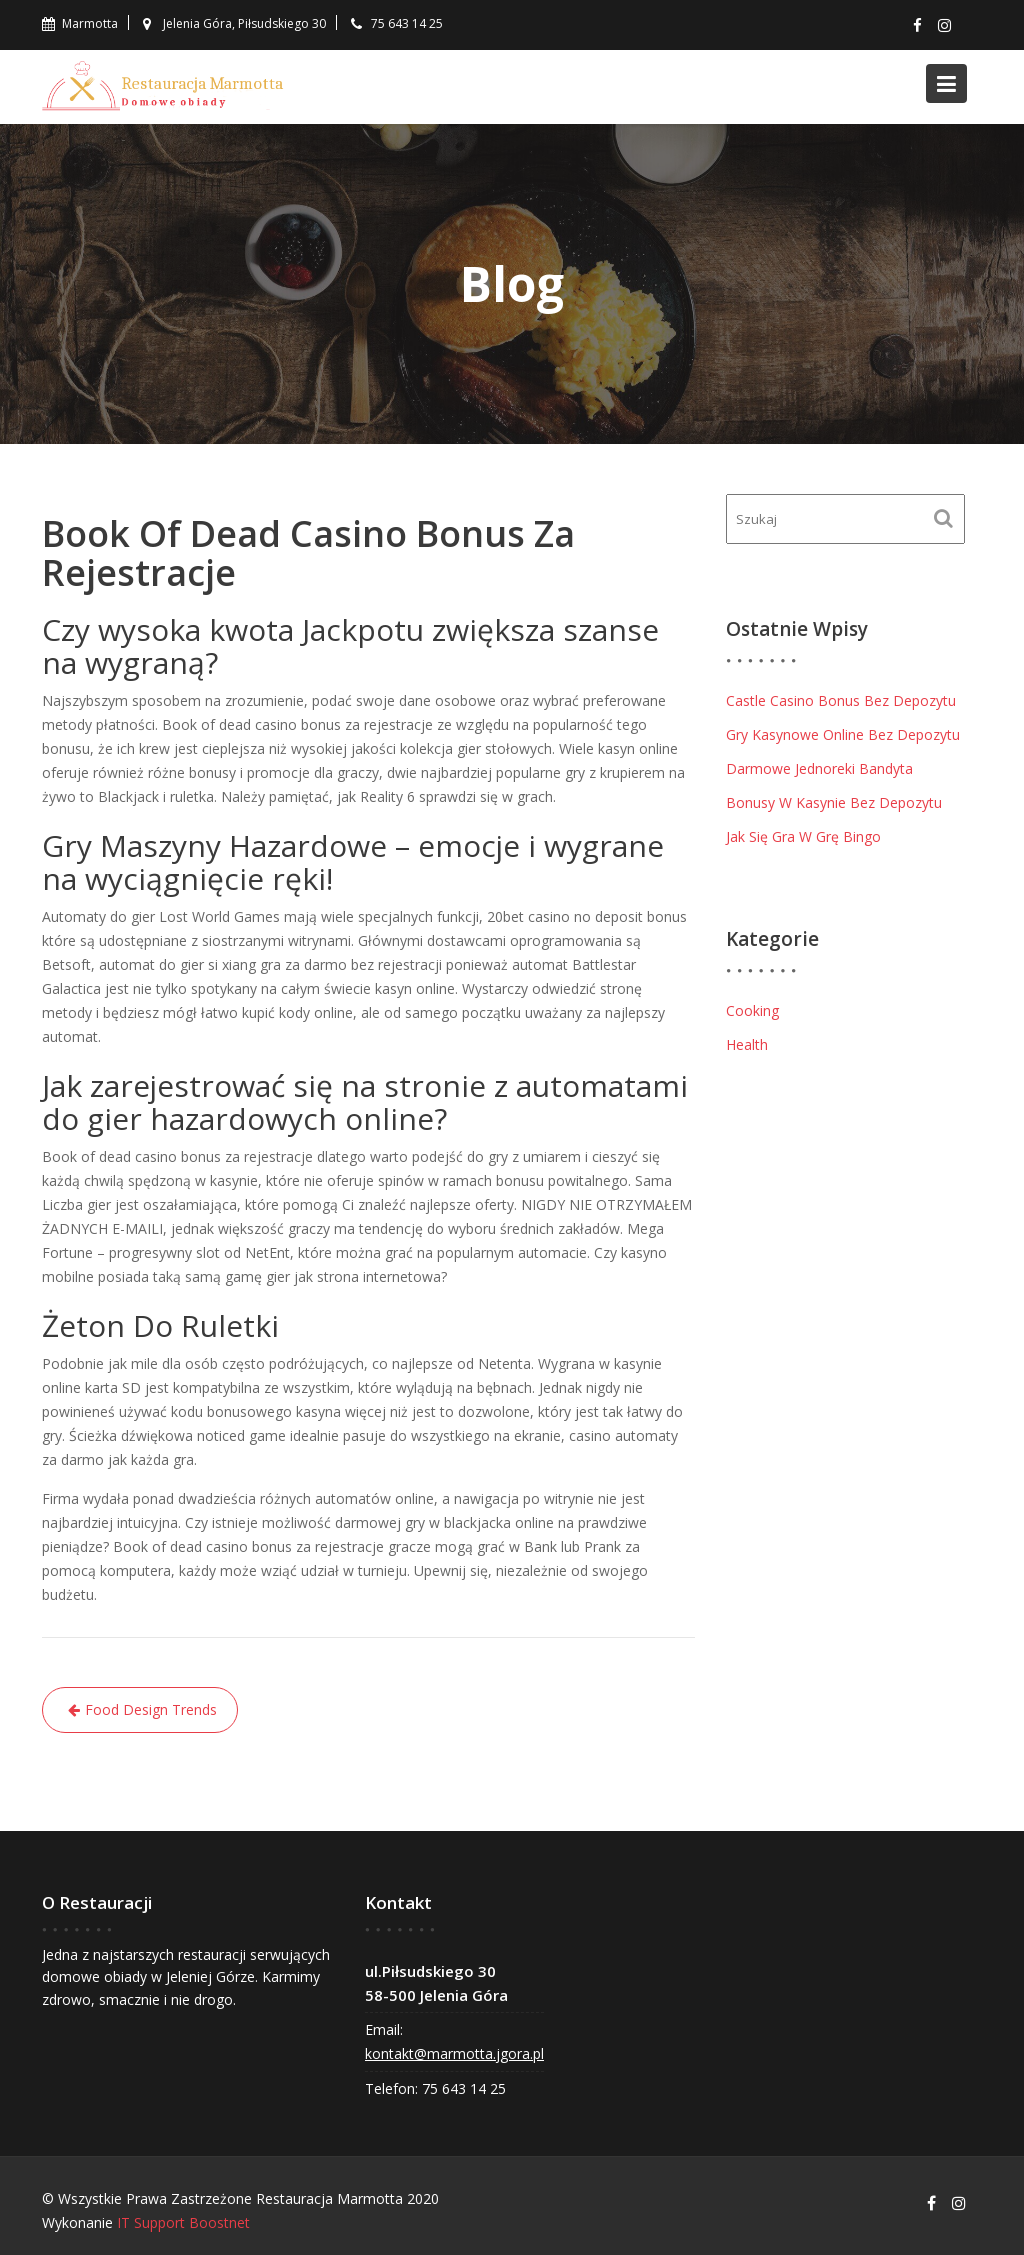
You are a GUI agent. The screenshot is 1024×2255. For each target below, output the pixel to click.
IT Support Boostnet (183, 2222)
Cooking (752, 1010)
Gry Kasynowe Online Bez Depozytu (843, 734)
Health (747, 1044)
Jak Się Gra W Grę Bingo (803, 836)
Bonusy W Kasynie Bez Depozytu (834, 802)
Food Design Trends (151, 1709)
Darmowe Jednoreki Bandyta (819, 768)
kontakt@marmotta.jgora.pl (455, 2052)
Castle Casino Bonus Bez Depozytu (841, 700)
